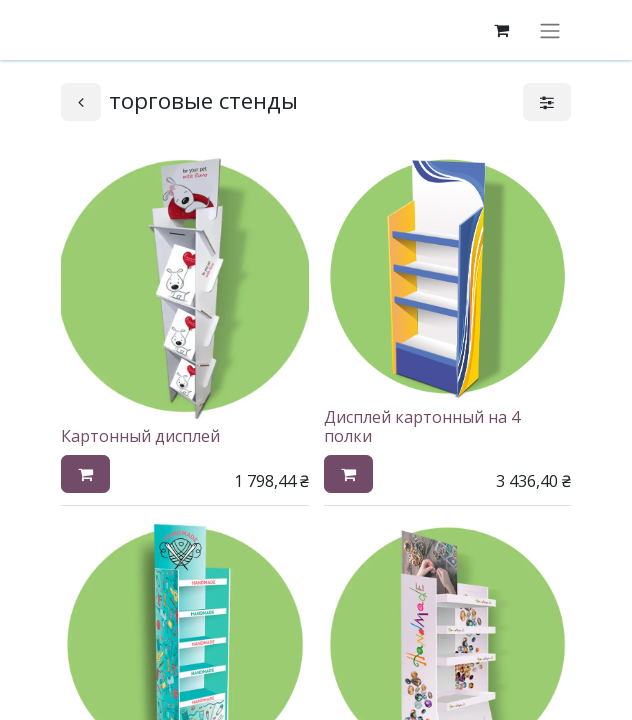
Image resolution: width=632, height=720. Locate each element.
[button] (85, 474)
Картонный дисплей (140, 436)
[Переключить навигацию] (550, 30)
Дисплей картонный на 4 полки (422, 426)
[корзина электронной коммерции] (501, 30)
